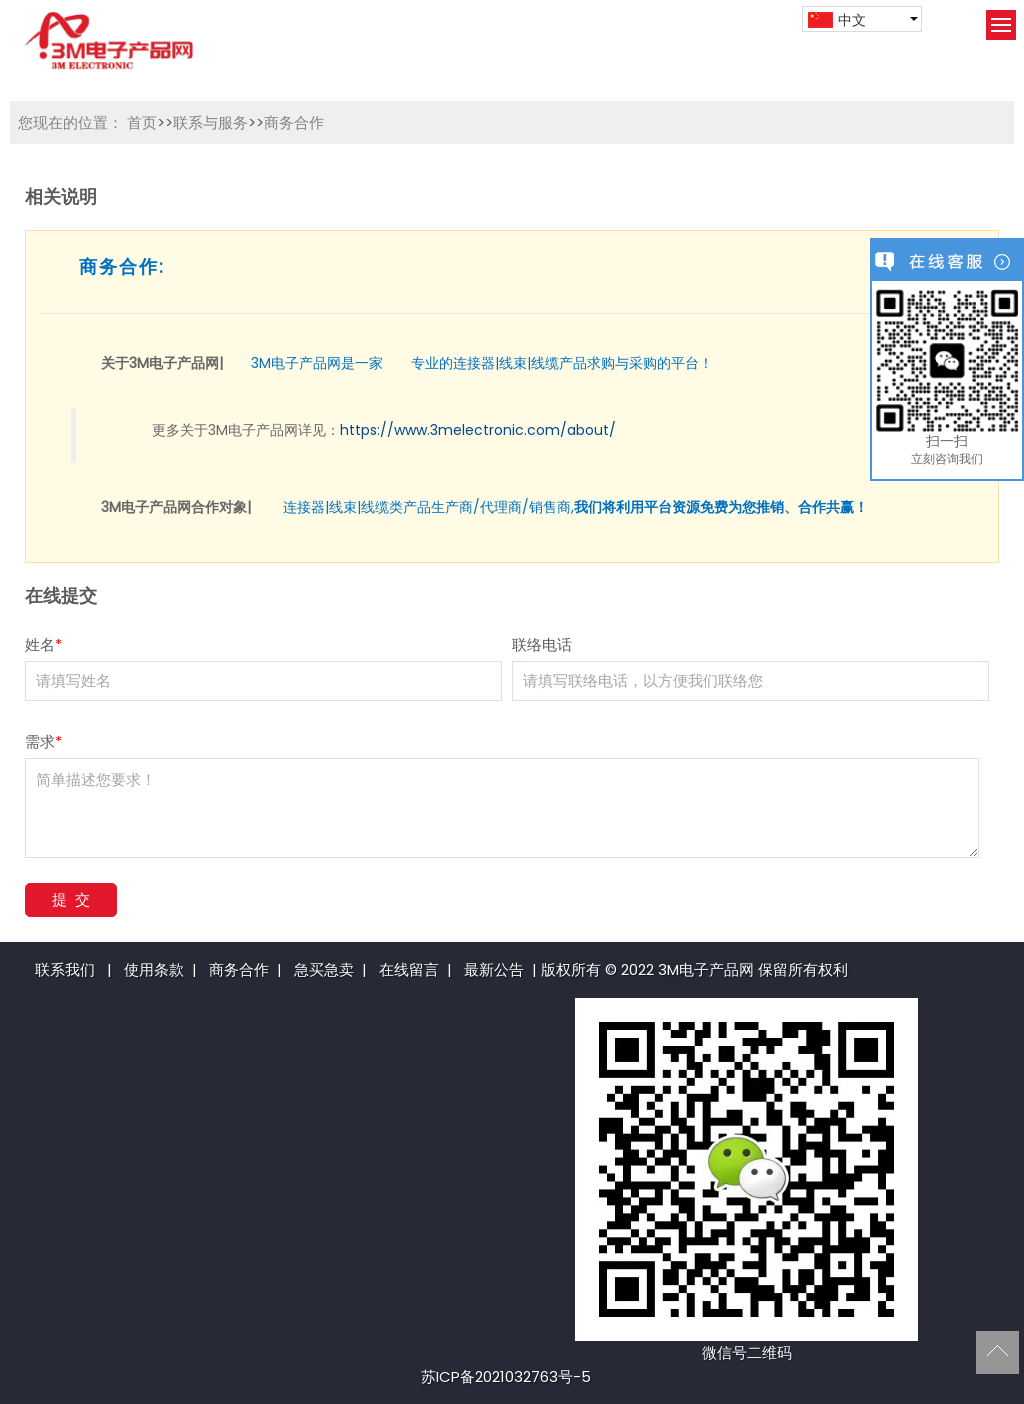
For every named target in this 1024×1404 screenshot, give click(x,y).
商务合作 (294, 122)
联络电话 (542, 644)
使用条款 (154, 969)
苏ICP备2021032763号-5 (506, 1376)
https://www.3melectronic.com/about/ (478, 430)
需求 (43, 741)
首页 (142, 122)
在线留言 (409, 969)
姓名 (43, 644)
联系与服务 (210, 122)
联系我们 (65, 969)
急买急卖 (324, 969)
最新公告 (494, 969)
